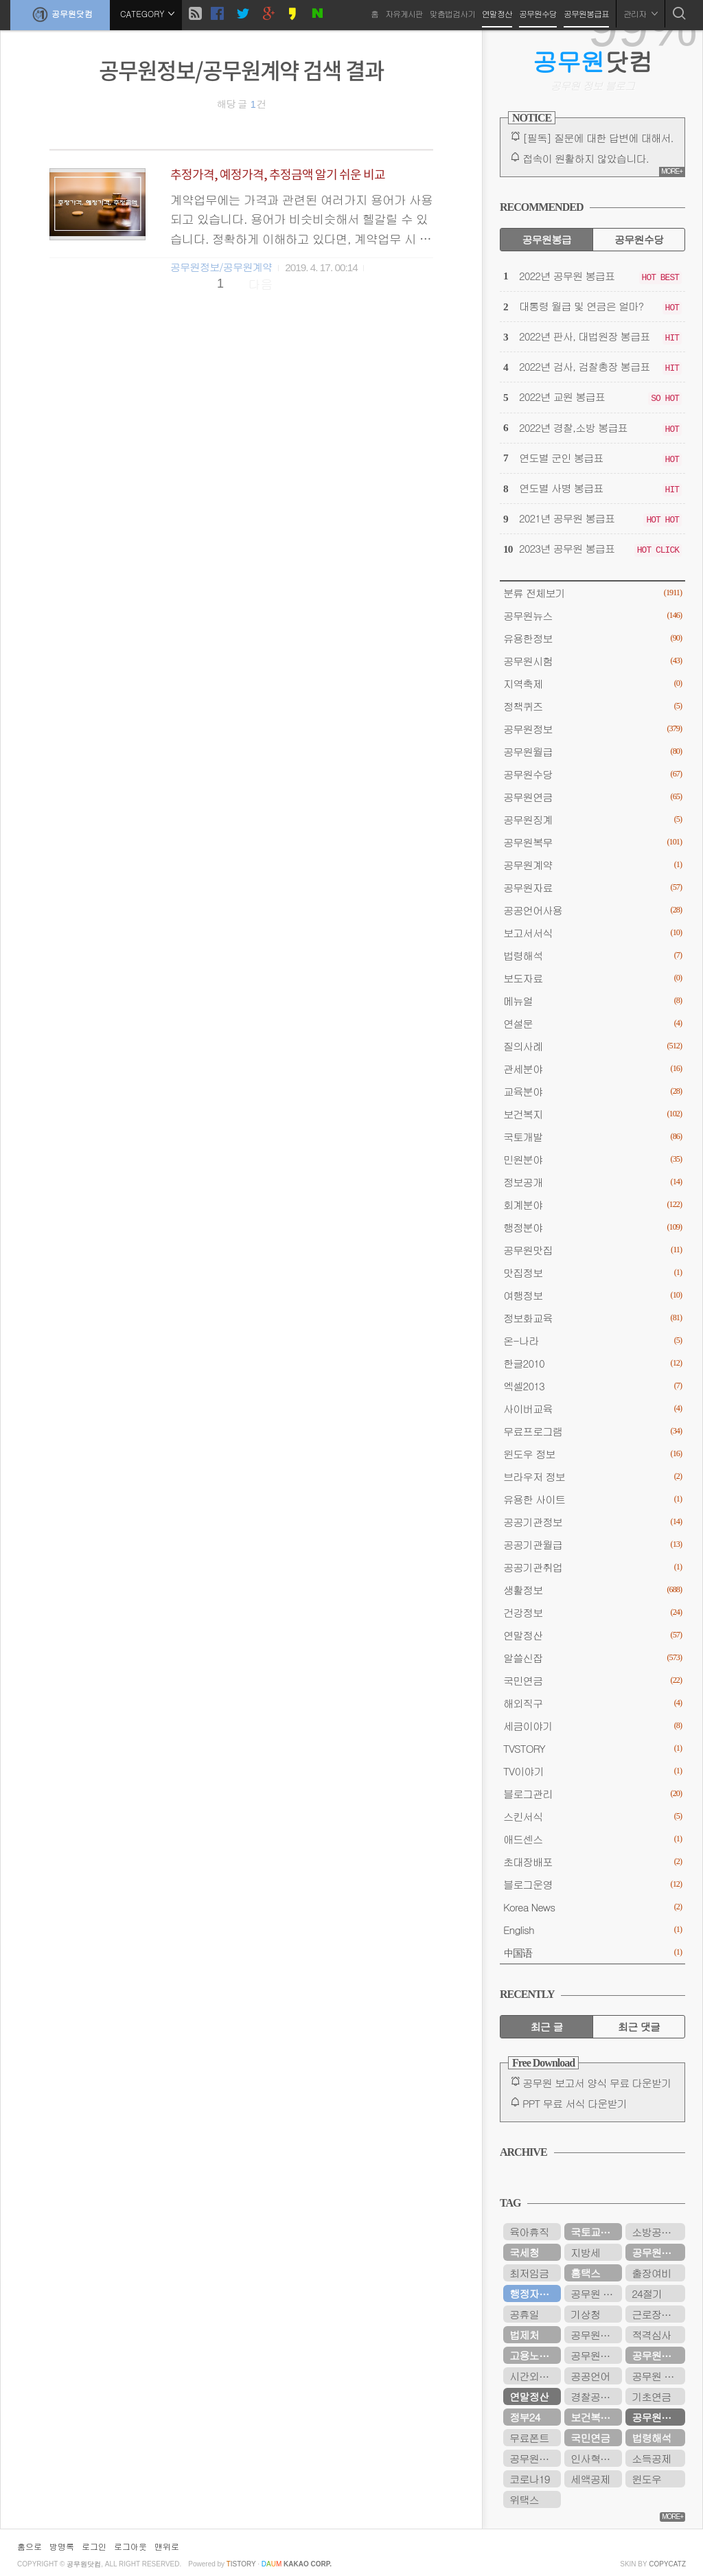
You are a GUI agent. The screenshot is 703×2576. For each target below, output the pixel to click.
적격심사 (651, 2334)
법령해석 (592, 955)
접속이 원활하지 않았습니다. (585, 158)
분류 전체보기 (592, 593)
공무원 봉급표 (658, 2376)
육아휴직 (529, 2231)
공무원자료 (592, 887)
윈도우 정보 (592, 1453)
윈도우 (646, 2479)
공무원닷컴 (60, 14)
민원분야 (592, 1159)
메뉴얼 (592, 1000)
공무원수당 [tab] (638, 239)
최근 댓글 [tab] (639, 2026)
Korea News (592, 1907)
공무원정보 (592, 728)
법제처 (524, 2334)
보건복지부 (595, 2417)
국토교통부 (595, 2231)
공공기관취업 (592, 1567)
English (592, 1929)
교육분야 (592, 1091)
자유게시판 (404, 13)
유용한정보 (592, 638)
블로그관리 (592, 1793)
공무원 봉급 (596, 2293)
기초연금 (651, 2396)
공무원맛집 (592, 1250)
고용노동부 (533, 2355)
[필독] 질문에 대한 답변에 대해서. (597, 137)
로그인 (94, 2546)
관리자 (640, 13)
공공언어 (590, 2376)
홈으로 (29, 2546)
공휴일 (524, 2314)
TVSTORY (592, 1748)
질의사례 (592, 1046)
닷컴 (593, 61)
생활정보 (592, 1589)
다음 (261, 283)
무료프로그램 (592, 1431)
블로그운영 (592, 1884)
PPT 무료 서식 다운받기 (574, 2103)
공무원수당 (538, 13)
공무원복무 (592, 842)
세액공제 (590, 2479)
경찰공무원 (595, 2396)
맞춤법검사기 (452, 13)
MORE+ (671, 171)
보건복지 (592, 1114)
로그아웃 (130, 2546)
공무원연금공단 (658, 2355)
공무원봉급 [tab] (546, 239)
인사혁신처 (595, 2458)
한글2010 (592, 1363)
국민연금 (592, 1680)
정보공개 (592, 1182)
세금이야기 (592, 1725)
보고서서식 (592, 932)
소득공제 (651, 2458)
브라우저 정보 (592, 1476)
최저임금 (529, 2273)
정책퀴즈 (592, 706)
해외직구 (592, 1703)
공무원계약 (592, 864)
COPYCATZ (667, 2564)
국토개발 (592, 1136)
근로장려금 (656, 2314)
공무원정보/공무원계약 (221, 267)
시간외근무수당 (535, 2376)
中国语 (592, 1952)
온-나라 (592, 1340)
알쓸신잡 (592, 1657)
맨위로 (166, 2546)
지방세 (585, 2252)
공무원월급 (592, 751)
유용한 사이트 (592, 1499)
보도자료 (592, 978)
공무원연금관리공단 (596, 2355)
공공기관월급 (592, 1544)
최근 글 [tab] (547, 2026)
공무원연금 (592, 796)
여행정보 (592, 1295)
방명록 (61, 2546)
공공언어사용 (592, 910)
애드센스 (592, 1839)
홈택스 (585, 2273)
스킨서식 (592, 1816)
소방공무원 (656, 2231)
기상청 (585, 2314)
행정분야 (592, 1227)
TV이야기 (592, 1771)
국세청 (524, 2252)
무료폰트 (529, 2437)
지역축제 (592, 683)
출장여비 (651, 2273)
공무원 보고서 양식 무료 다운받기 (596, 2082)
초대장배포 (592, 1861)
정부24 (524, 2417)
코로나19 (529, 2479)
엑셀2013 (592, 1386)
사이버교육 (592, 1408)
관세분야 (592, 1068)
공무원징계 (592, 819)
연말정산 (497, 13)
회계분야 (592, 1204)
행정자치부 (533, 2293)
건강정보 (592, 1612)
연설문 (592, 1023)
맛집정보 (592, 1272)
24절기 (647, 2293)
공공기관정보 (592, 1521)
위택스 (524, 2499)
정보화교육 (592, 1318)
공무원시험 (592, 660)
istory (241, 2564)
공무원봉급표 (586, 13)
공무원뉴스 (592, 615)
